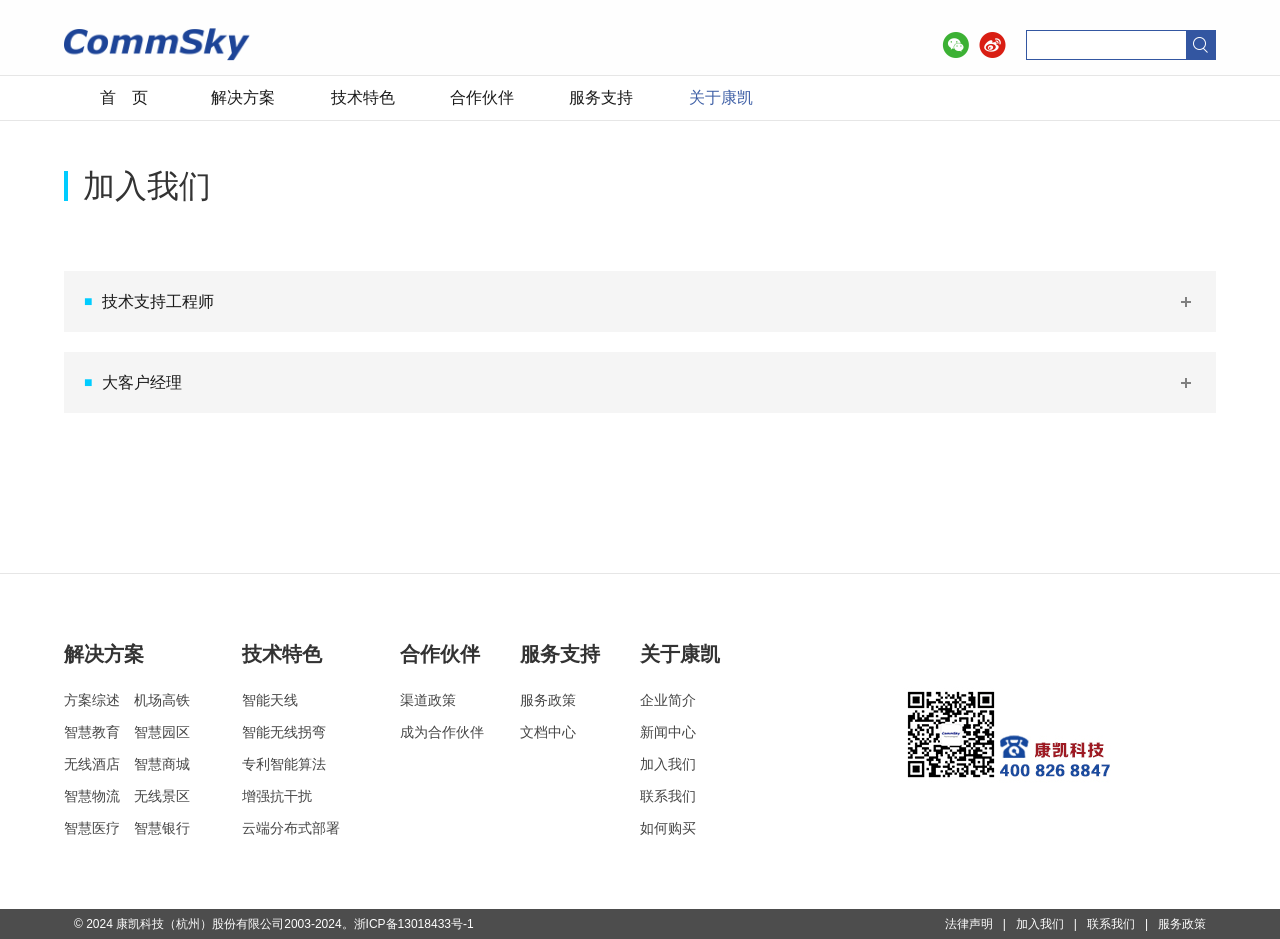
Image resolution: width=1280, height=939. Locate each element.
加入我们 (668, 764)
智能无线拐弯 (284, 732)
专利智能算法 (284, 764)
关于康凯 (721, 97)
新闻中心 (668, 732)
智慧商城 (162, 764)
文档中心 (548, 732)
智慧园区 (162, 732)
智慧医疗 (92, 828)
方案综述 (92, 700)
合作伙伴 (482, 97)
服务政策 (548, 700)
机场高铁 (162, 700)
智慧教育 (92, 732)
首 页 (124, 97)
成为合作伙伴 (442, 732)
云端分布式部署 (291, 828)
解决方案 (243, 97)
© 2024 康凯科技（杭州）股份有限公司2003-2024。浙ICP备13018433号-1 (274, 924)
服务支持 (601, 97)
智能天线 (270, 700)
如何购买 (668, 828)
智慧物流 (92, 796)
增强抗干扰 (277, 796)
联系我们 (668, 796)
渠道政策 (428, 700)
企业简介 (668, 700)
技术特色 (363, 97)
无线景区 (162, 796)
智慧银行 (162, 828)
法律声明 (969, 924)
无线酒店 (92, 764)
